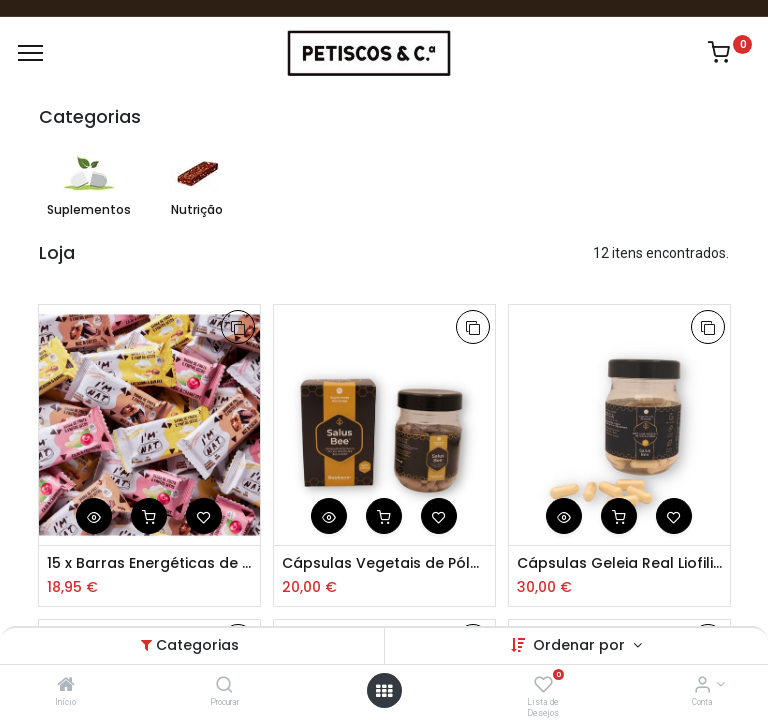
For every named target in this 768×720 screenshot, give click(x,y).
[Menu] (30, 53)
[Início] (66, 686)
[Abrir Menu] (384, 691)
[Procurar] (224, 686)
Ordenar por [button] (581, 645)
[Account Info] (702, 686)
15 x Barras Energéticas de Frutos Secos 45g (149, 563)
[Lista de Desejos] (543, 686)
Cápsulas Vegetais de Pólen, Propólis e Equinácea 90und (384, 563)
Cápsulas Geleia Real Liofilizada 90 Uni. (619, 563)
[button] (238, 327)
